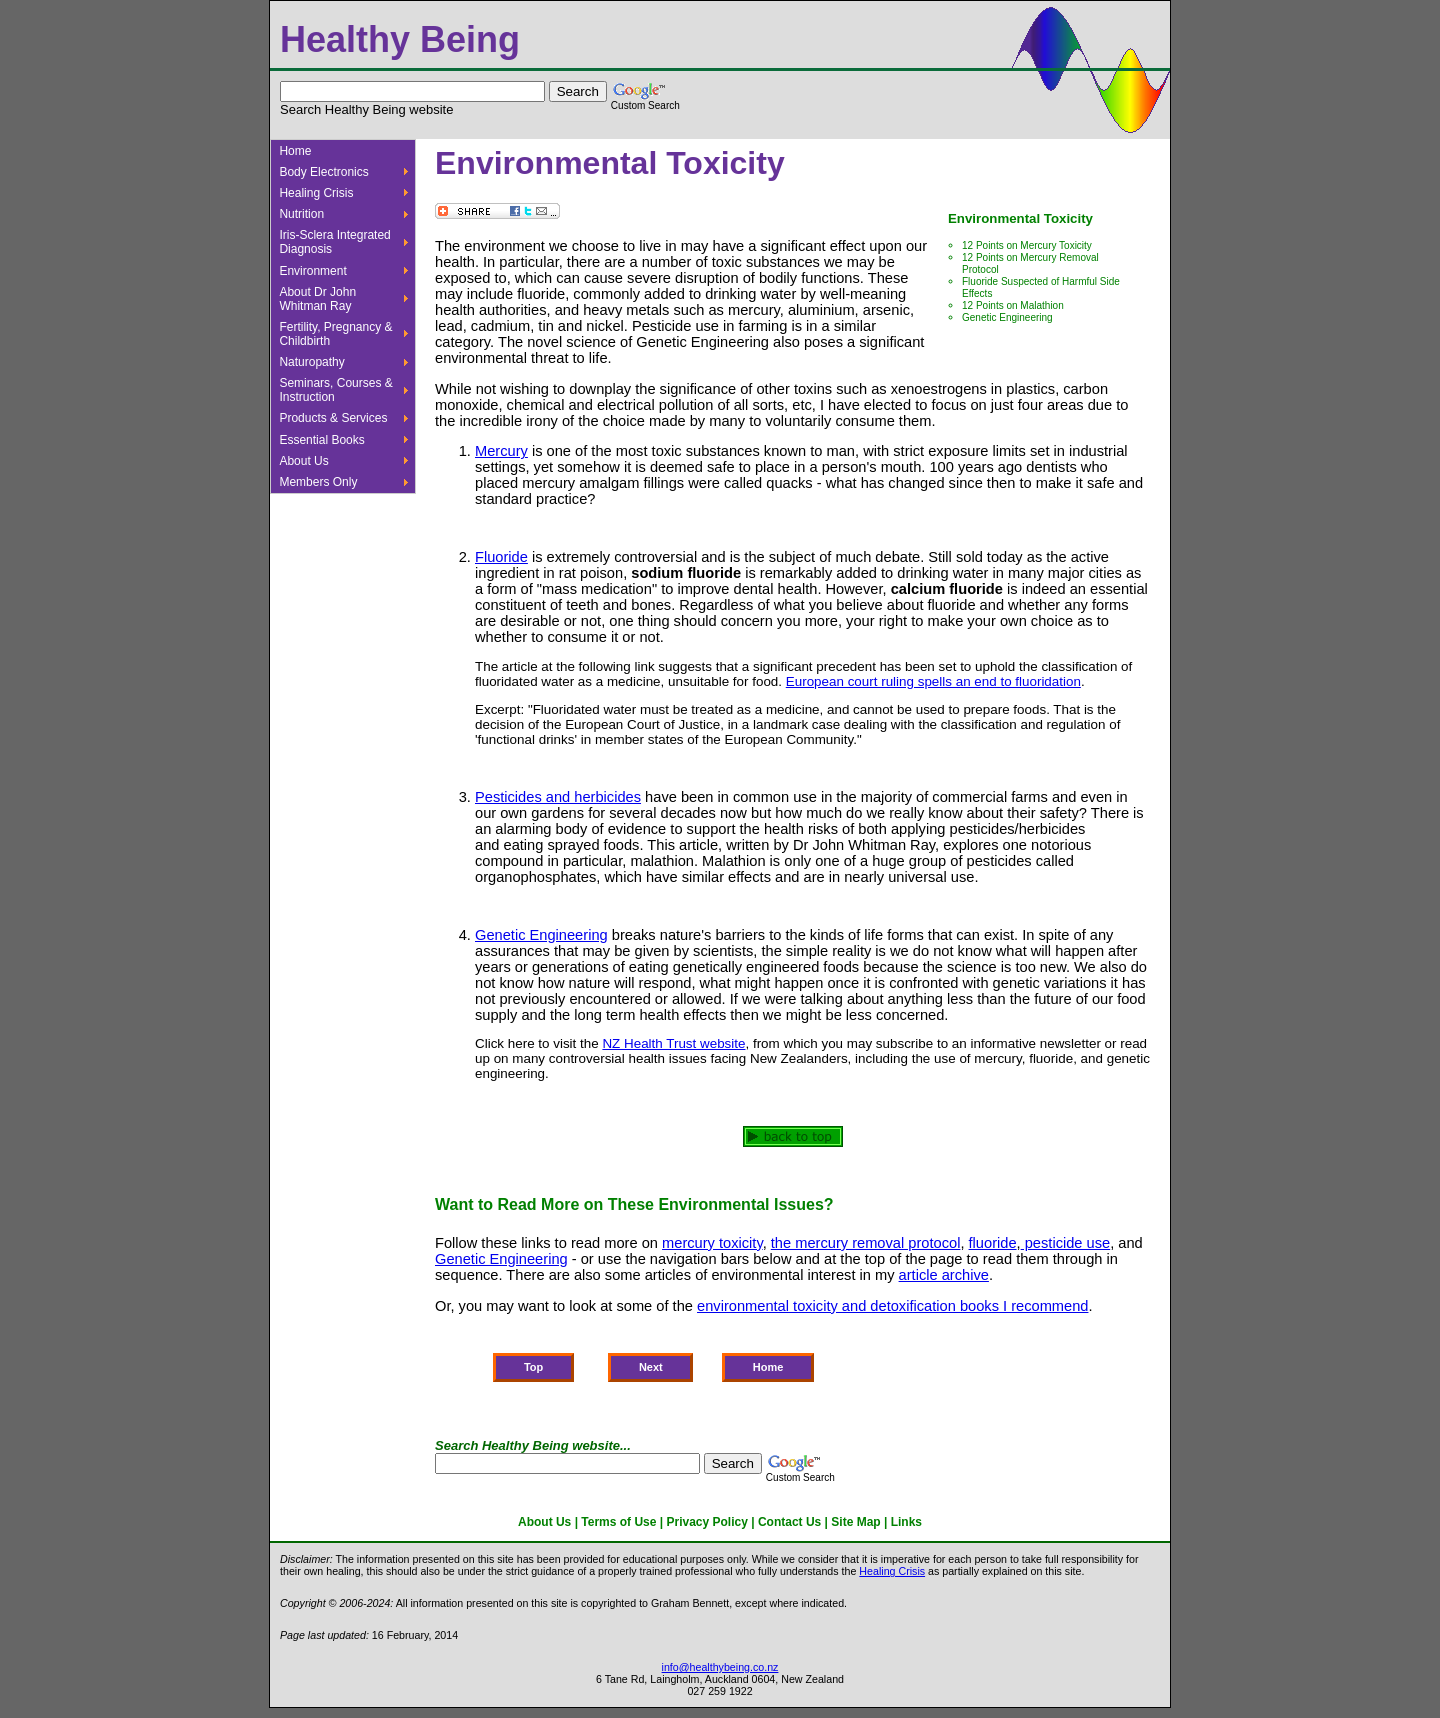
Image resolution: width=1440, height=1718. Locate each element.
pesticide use (1066, 1243)
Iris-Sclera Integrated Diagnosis (334, 242)
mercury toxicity (712, 1243)
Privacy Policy (707, 1522)
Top (533, 1368)
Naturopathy (311, 362)
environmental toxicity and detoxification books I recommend (892, 1306)
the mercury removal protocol (866, 1243)
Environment (312, 271)
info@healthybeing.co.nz (720, 1667)
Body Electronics (323, 172)
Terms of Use (618, 1522)
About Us (303, 461)
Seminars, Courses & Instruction (335, 390)
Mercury (501, 451)
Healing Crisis (316, 193)
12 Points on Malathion (1013, 305)
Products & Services (333, 418)
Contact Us (789, 1522)
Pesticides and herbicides (558, 797)
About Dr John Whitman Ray (317, 299)
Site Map (855, 1522)
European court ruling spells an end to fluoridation (933, 681)
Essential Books (321, 440)
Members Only (318, 482)
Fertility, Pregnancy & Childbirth (335, 334)
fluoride (993, 1243)
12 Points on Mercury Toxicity (1027, 245)
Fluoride (501, 557)
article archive (944, 1275)
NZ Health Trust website (673, 1043)
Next (651, 1368)
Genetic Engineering (1007, 317)
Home (295, 151)
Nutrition (301, 214)
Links (906, 1522)
